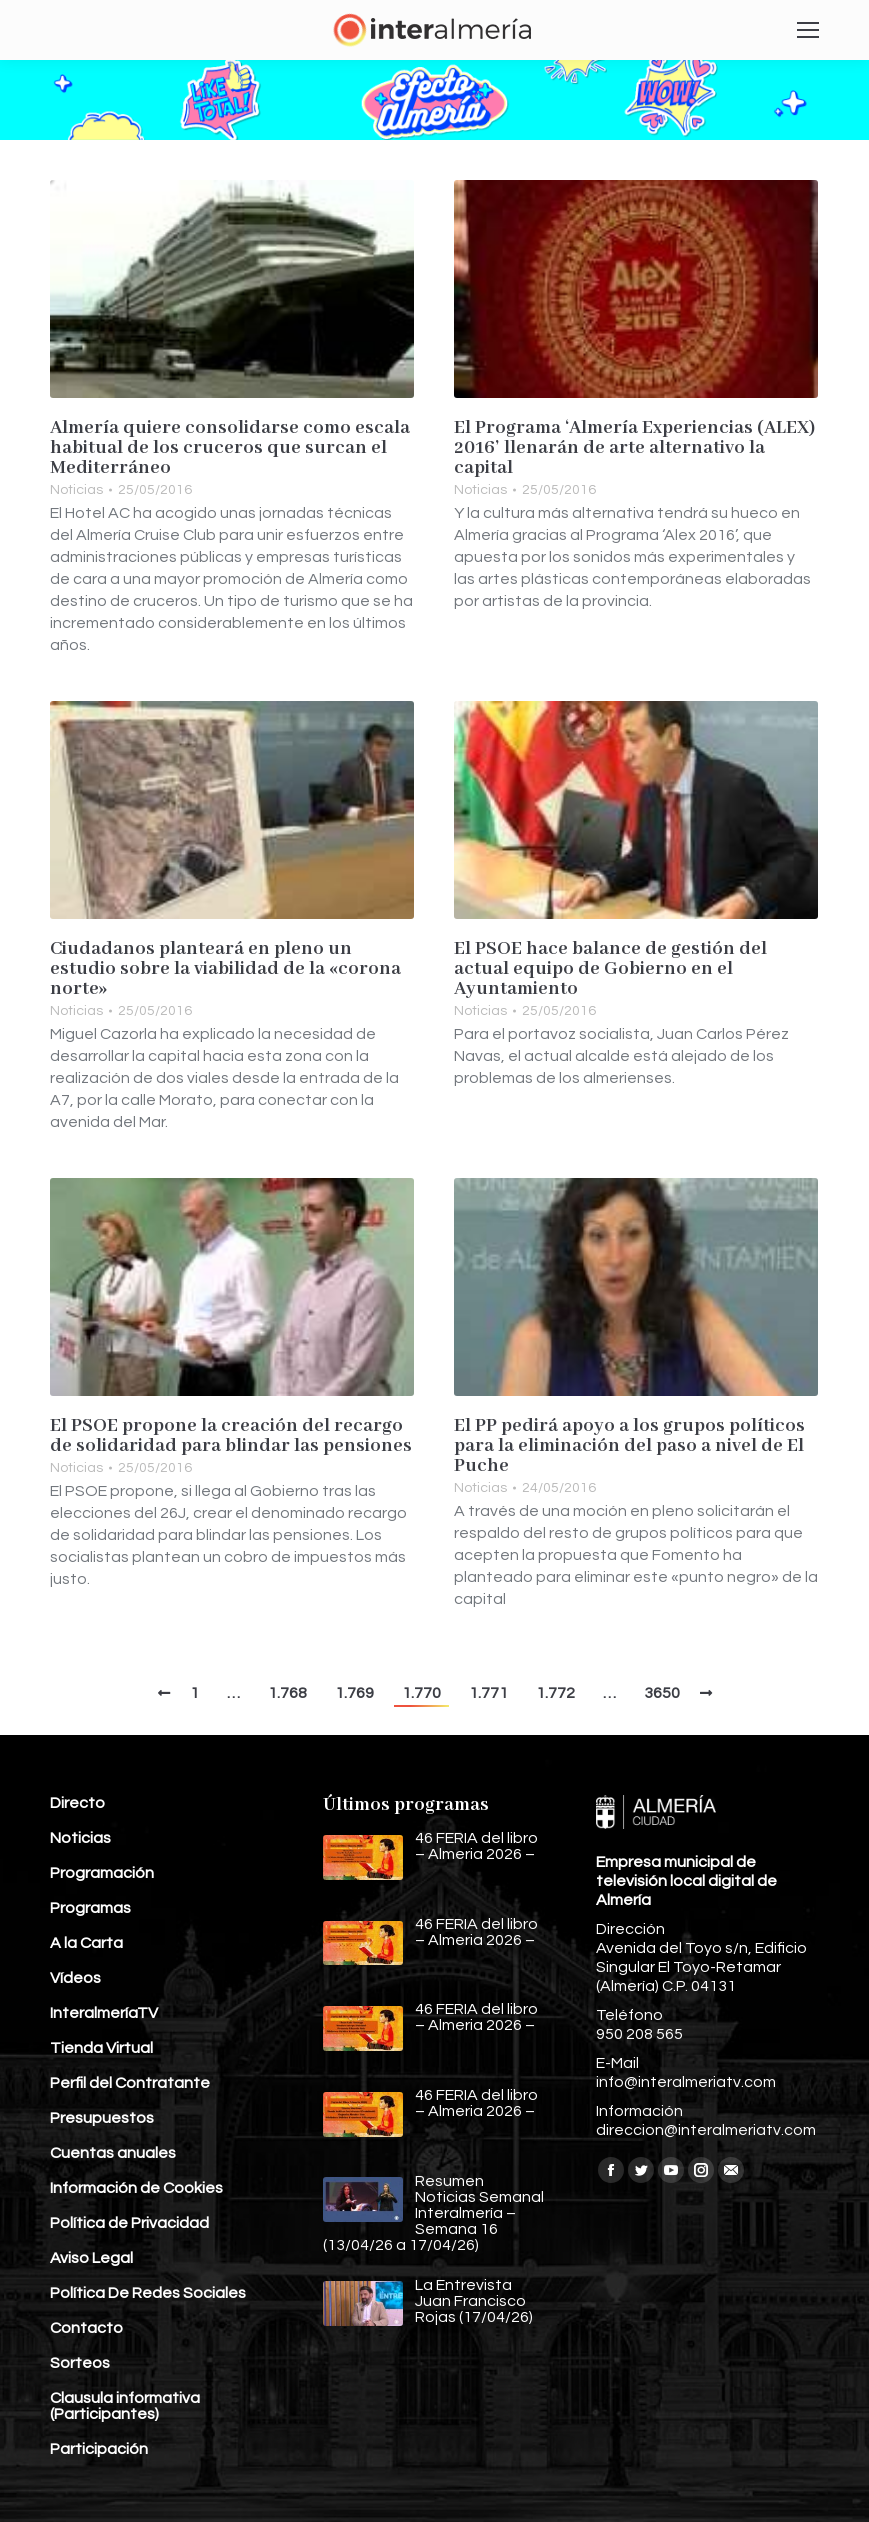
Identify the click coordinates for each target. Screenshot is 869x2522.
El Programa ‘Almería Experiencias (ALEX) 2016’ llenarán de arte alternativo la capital (634, 448)
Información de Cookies (136, 2188)
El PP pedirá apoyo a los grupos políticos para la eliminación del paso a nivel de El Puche (629, 1446)
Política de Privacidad (129, 2223)
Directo (77, 1803)
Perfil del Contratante (130, 2083)
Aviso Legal (91, 2258)
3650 (662, 1693)
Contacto (86, 2328)
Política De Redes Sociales (148, 2293)
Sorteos (80, 2363)
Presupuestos (102, 2118)
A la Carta (86, 1943)
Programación (102, 1873)
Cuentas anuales (113, 2153)
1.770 (421, 1693)
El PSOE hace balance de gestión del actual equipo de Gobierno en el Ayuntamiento (610, 969)
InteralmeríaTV (104, 2013)
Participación (99, 2449)
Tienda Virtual (101, 2048)
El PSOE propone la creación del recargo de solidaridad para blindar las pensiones (231, 1436)
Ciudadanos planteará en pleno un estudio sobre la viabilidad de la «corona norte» (225, 969)
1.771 (488, 1693)
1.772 (555, 1693)
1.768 (287, 1693)
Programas (90, 1908)
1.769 (354, 1693)
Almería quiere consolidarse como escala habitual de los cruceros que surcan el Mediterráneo (230, 448)
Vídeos (75, 1978)
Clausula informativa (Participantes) (125, 2406)
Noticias (76, 490)
